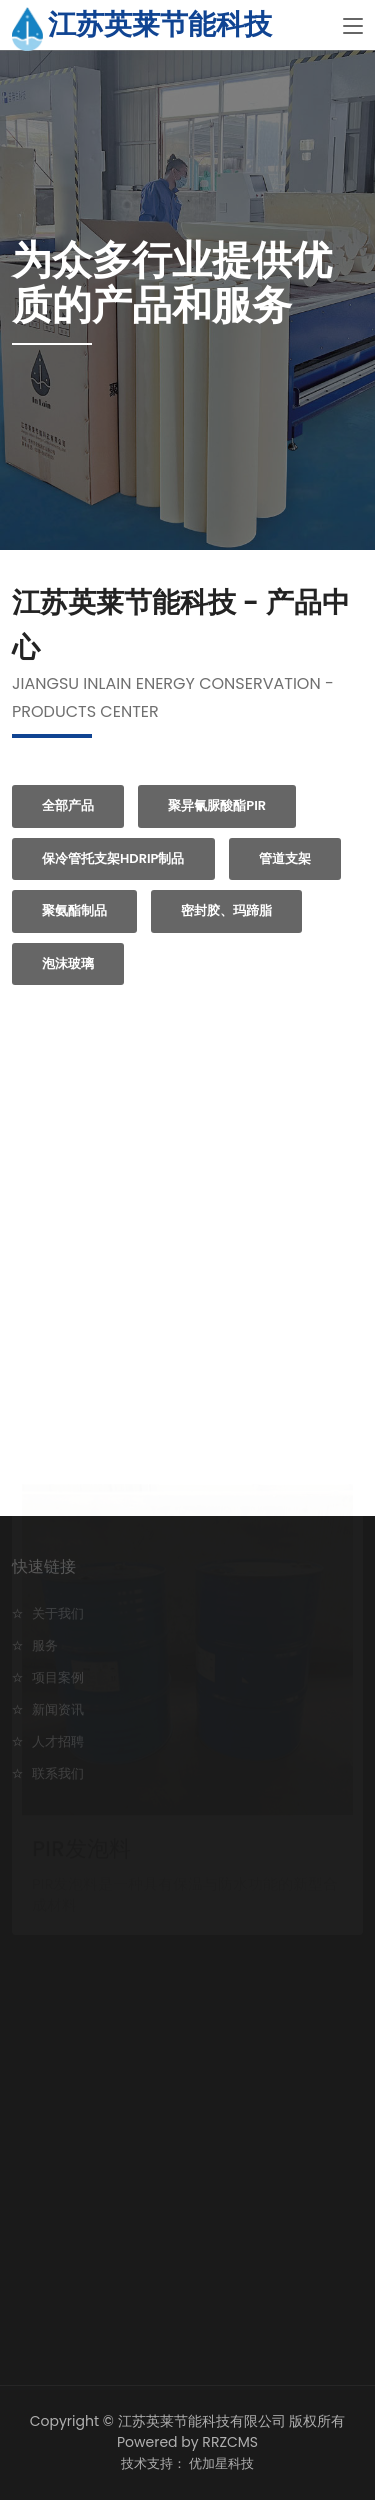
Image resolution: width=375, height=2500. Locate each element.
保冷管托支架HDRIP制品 (113, 858)
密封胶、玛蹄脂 (226, 910)
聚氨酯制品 (74, 910)
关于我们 (58, 1613)
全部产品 (68, 805)
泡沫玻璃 (68, 963)
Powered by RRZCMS (187, 2442)
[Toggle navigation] (353, 27)
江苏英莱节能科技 (160, 24)
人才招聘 (58, 1741)
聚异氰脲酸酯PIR (217, 805)
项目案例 (58, 1677)
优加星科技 (221, 2463)
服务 (45, 1645)
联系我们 (58, 1773)
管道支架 (285, 858)
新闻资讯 (58, 1709)
